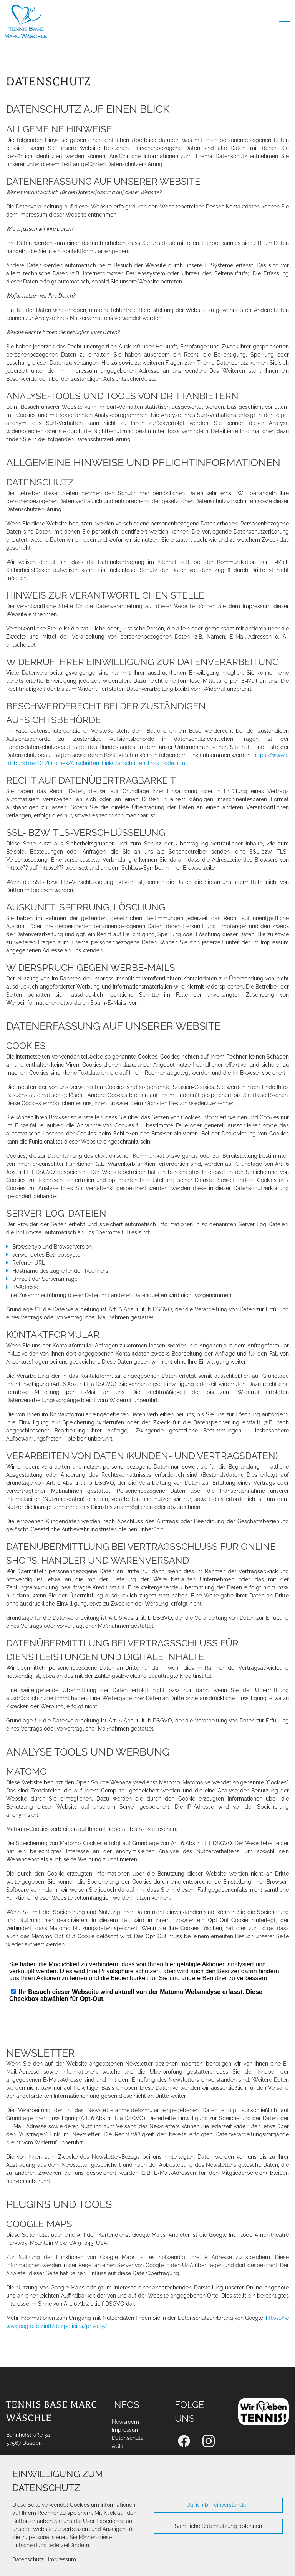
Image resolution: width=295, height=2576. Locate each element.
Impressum (62, 2559)
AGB (117, 2446)
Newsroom (125, 2422)
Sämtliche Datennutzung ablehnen (218, 2526)
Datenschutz (28, 2559)
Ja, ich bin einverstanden (218, 2505)
